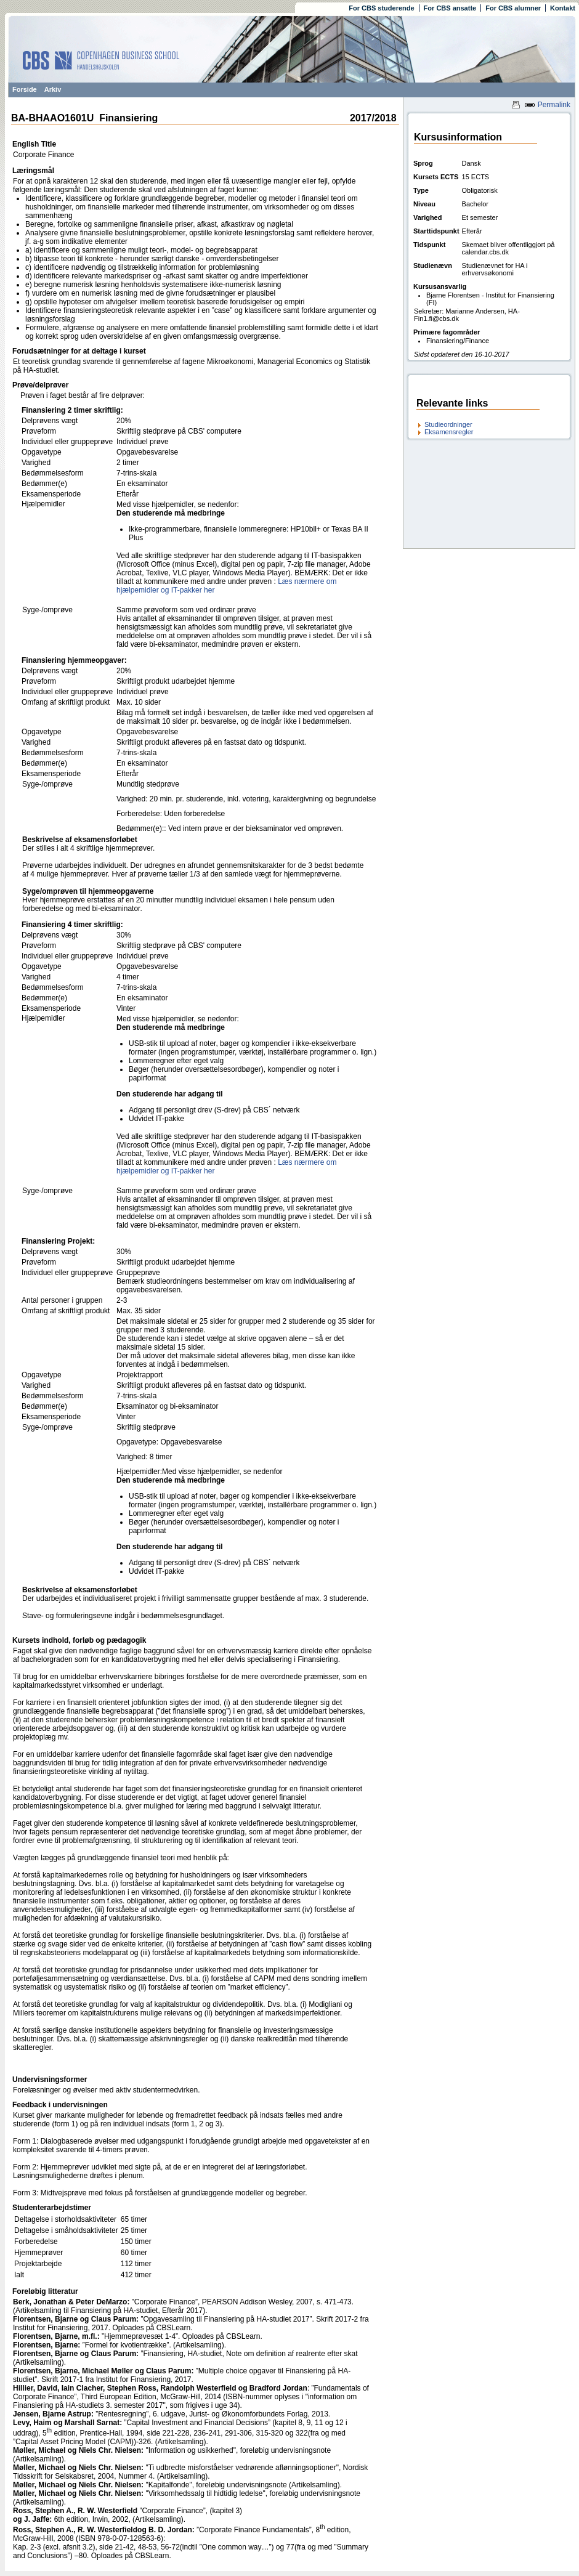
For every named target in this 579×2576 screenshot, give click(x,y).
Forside (24, 89)
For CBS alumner (513, 8)
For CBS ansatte (450, 8)
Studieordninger (448, 424)
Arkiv (53, 89)
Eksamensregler (448, 431)
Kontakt (562, 8)
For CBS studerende (381, 8)
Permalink (547, 104)
